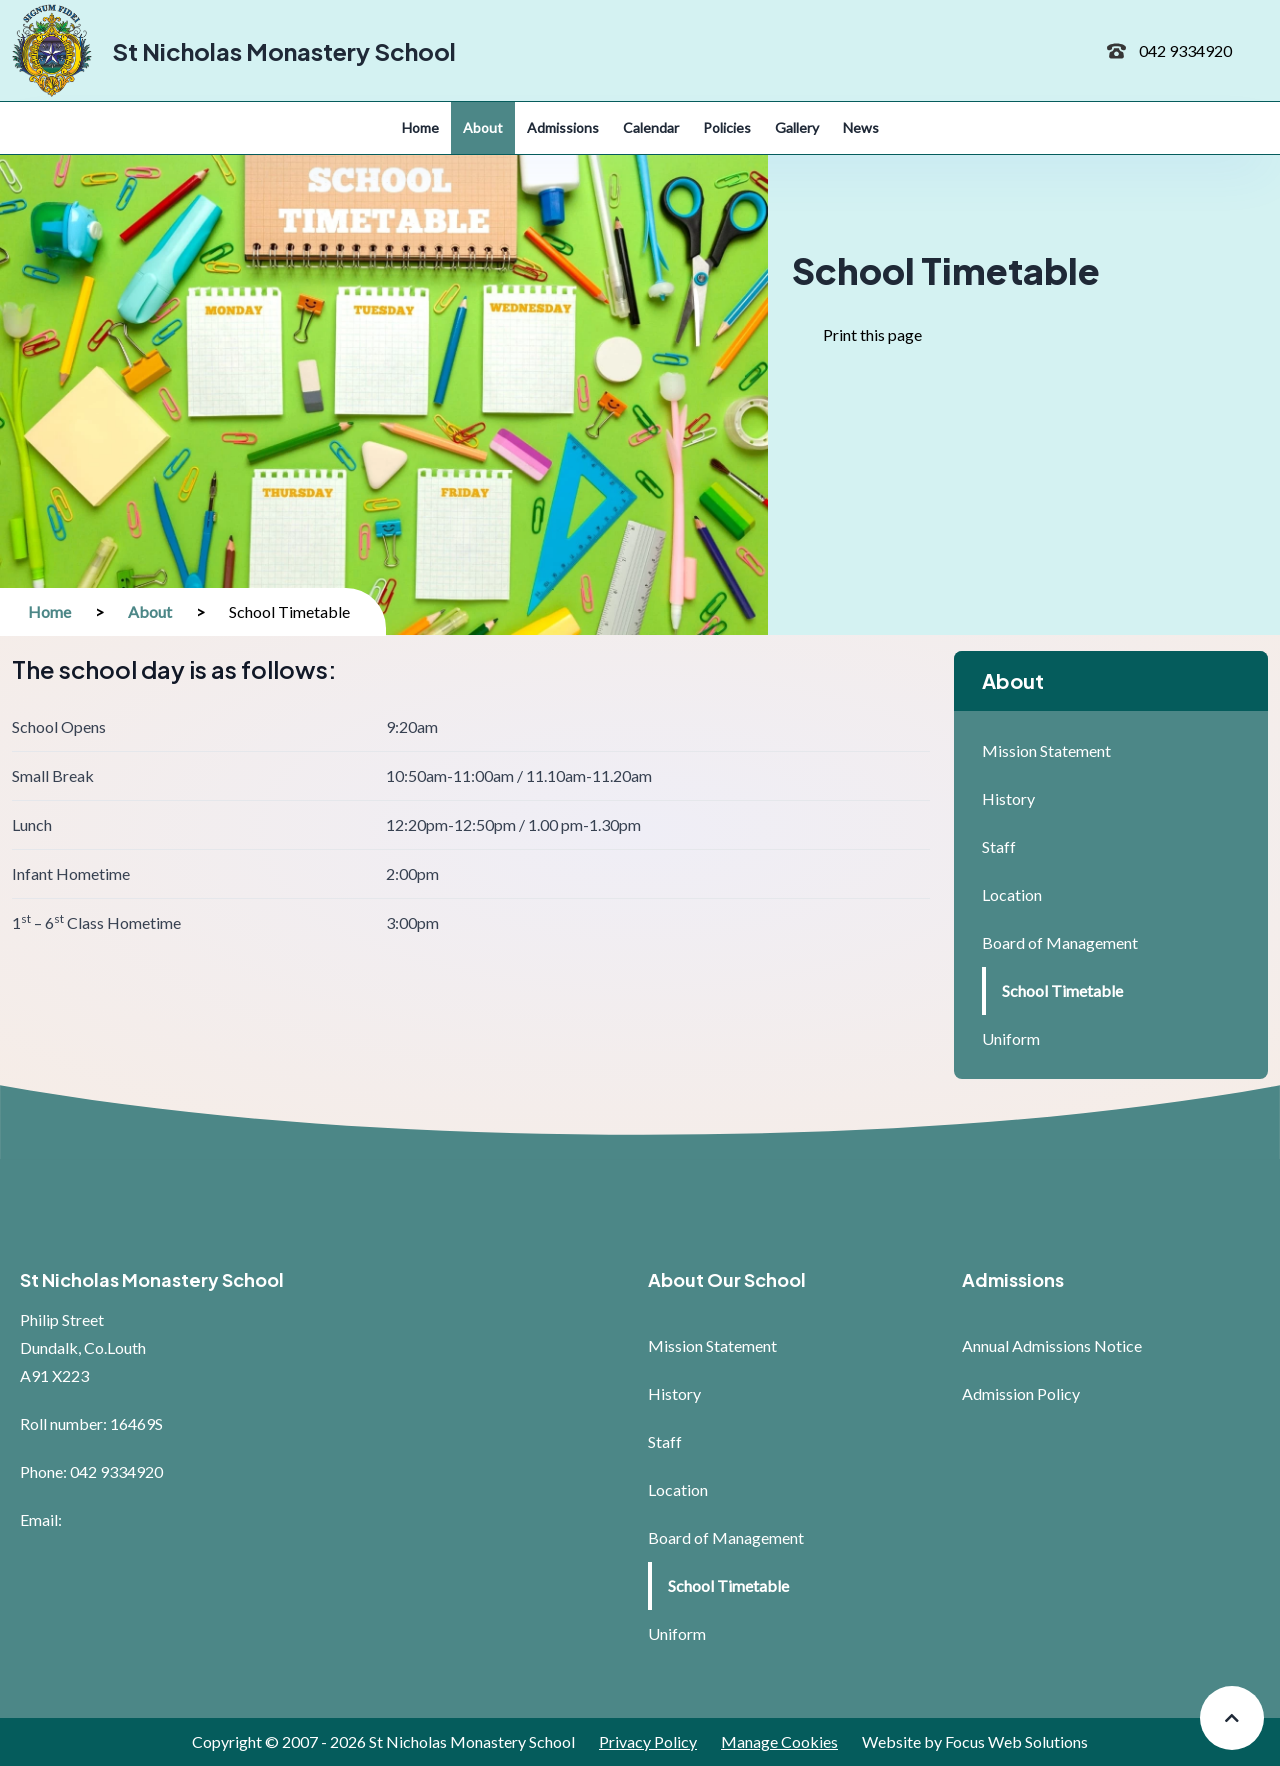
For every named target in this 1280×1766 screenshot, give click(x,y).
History (1008, 798)
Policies (727, 127)
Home (49, 611)
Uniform (1011, 1038)
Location (1012, 894)
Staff (999, 846)
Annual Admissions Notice (1052, 1345)
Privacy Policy (648, 1741)
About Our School (727, 1279)
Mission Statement (1046, 750)
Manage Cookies (779, 1741)
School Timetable (1062, 990)
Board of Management (1060, 942)
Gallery (797, 127)
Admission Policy (1021, 1393)
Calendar (651, 127)
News (861, 127)
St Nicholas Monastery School (284, 51)
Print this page (880, 346)
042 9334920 (1185, 50)
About (483, 127)
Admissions (563, 127)
